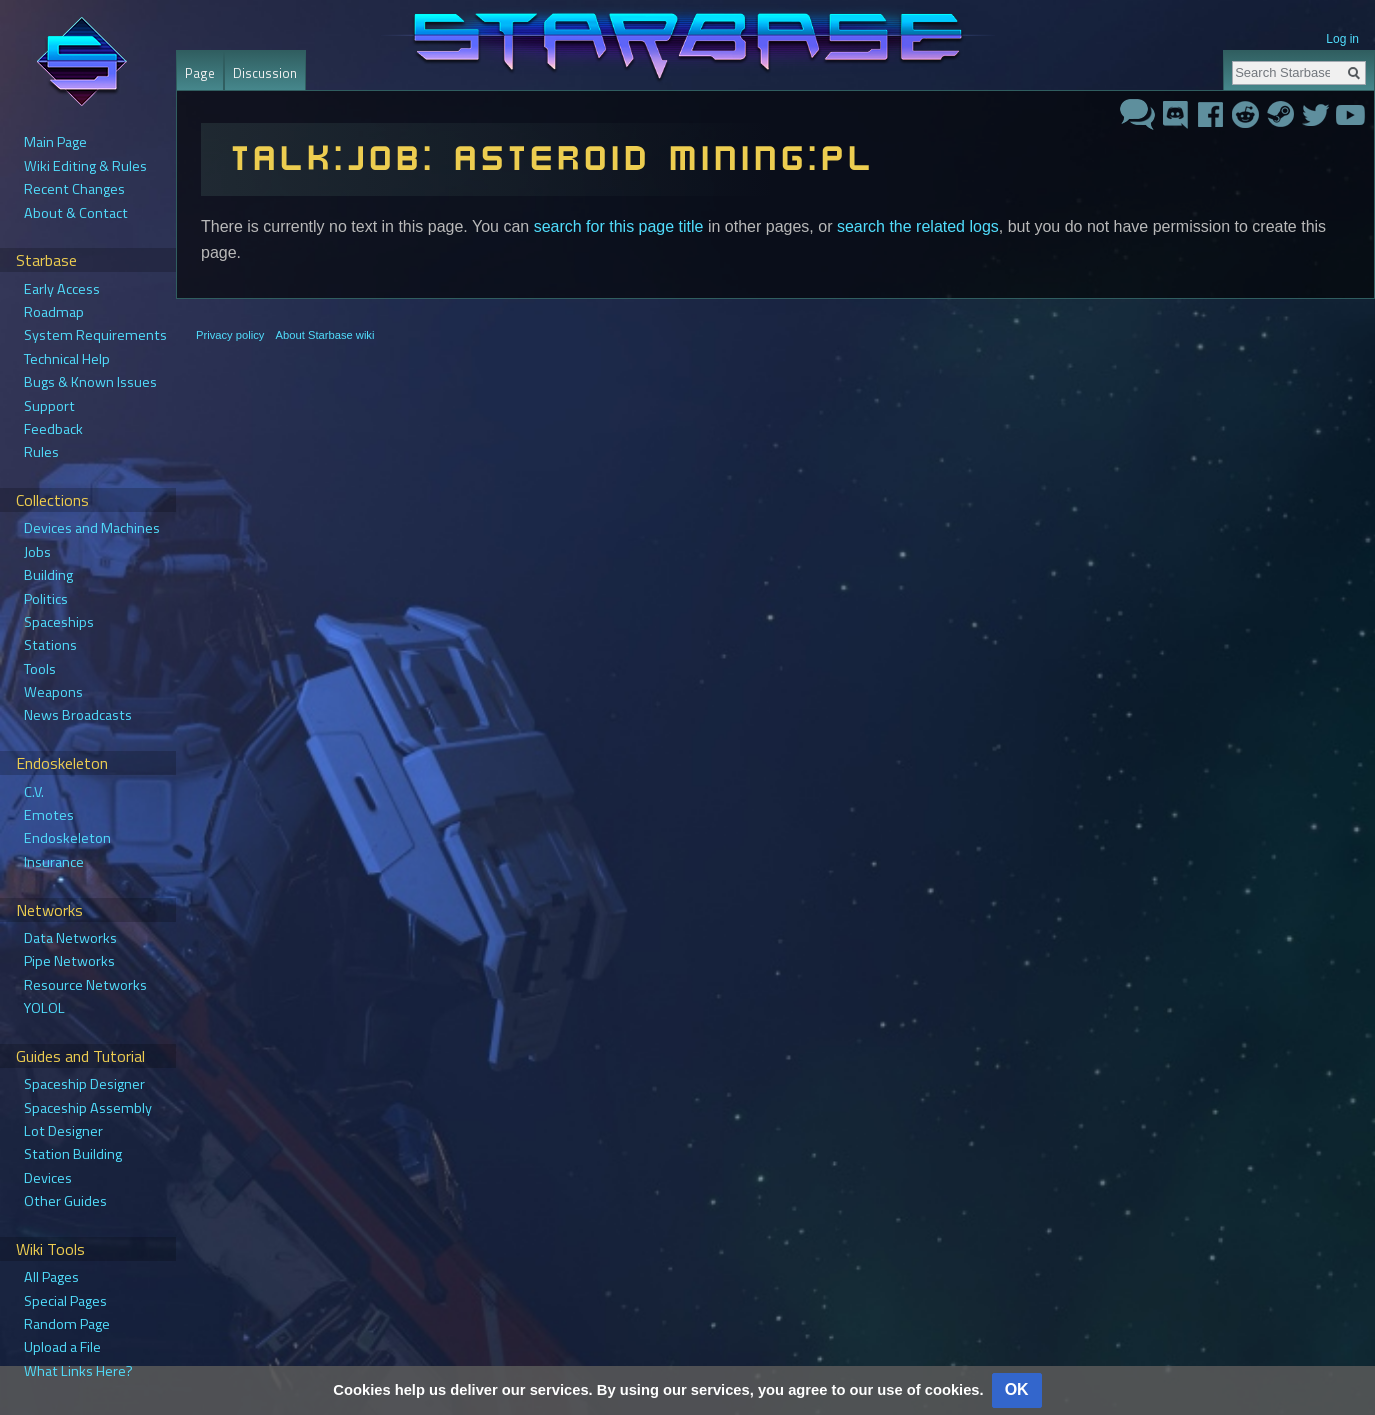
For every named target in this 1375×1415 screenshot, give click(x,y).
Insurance (54, 862)
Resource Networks (85, 985)
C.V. (34, 792)
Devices (48, 1178)
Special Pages (65, 1301)
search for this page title (619, 226)
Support (49, 406)
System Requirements (95, 335)
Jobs (37, 552)
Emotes (49, 815)
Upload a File (62, 1347)
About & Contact (76, 213)
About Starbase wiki (325, 335)
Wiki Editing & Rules (85, 166)
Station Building (73, 1154)
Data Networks (70, 938)
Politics (46, 599)
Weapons (53, 692)
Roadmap (54, 312)
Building (48, 575)
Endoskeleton (67, 838)
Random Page (67, 1324)
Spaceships (59, 622)
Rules (41, 452)
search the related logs (918, 226)
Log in (1342, 39)
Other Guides (65, 1201)
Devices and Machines (92, 528)
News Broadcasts (78, 715)
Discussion (265, 73)
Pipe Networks (69, 961)
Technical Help (67, 359)
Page (200, 73)
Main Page (55, 142)
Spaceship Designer (84, 1084)
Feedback (53, 429)
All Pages (51, 1277)
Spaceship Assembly (88, 1108)
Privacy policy (230, 335)
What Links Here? (78, 1371)
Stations (50, 645)
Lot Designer (63, 1131)
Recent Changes (74, 189)
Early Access (62, 289)
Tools (40, 669)
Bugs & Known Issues (90, 382)
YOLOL (44, 1008)
